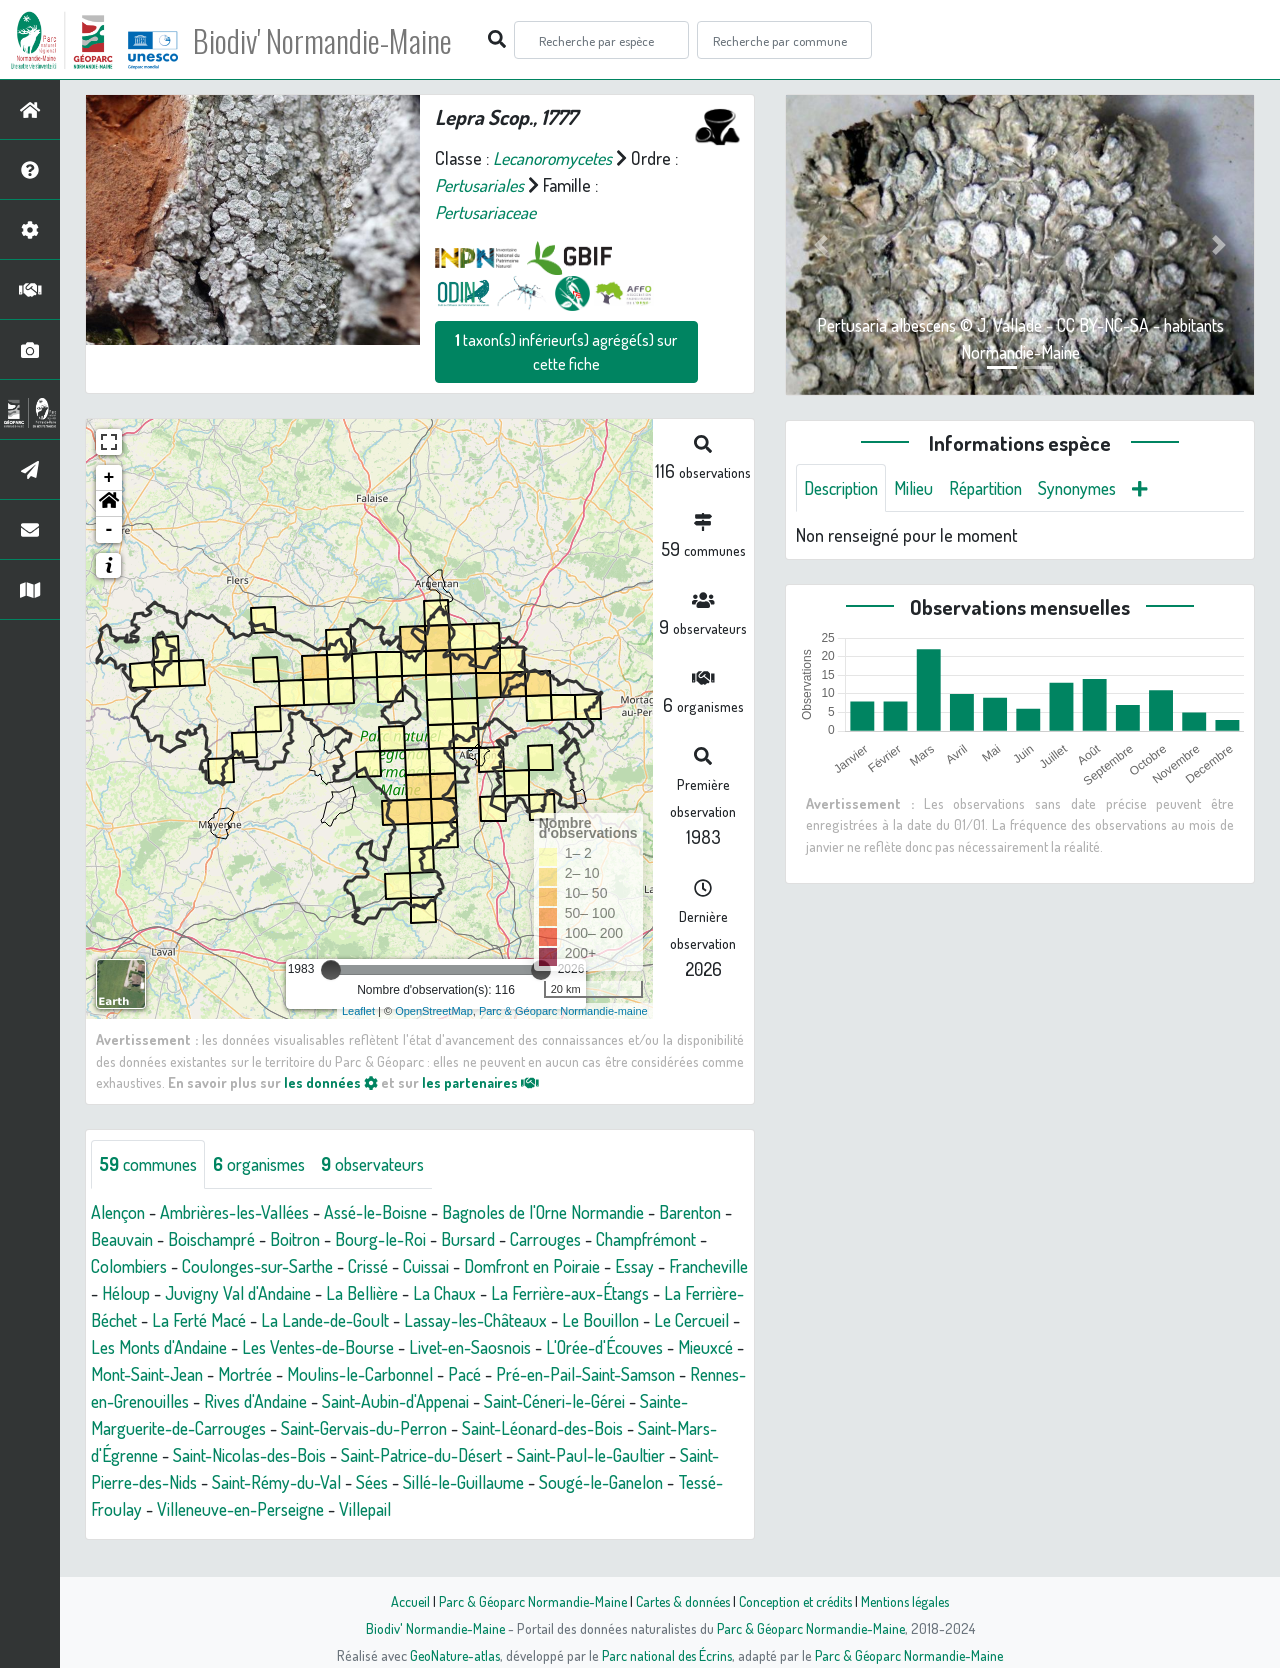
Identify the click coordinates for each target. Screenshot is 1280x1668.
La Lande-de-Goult (576, 1320)
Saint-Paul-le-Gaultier (398, 1482)
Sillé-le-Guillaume (263, 1509)
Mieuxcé (361, 1374)
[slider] (331, 970)
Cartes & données (680, 1601)
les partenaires (482, 1082)
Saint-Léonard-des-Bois (322, 1455)
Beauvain (204, 1239)
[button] (109, 504)
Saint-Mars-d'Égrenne (499, 1455)
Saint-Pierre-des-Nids (567, 1482)
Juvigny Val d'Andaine (450, 1293)
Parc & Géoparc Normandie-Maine (526, 1601)
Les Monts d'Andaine (432, 1347)
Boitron (385, 1239)
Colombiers (255, 1266)
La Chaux (663, 1293)
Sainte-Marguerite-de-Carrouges (544, 1428)
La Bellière (579, 1293)
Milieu (920, 488)
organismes (267, 1164)
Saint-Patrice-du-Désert (221, 1482)
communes (151, 1164)
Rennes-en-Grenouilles (513, 1401)
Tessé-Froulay (535, 1509)
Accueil (401, 1601)
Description (844, 488)
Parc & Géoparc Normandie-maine (563, 1011)
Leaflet (358, 1011)
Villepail (205, 1536)
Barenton (124, 1239)
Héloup (334, 1293)
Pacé (196, 1401)
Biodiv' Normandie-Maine (328, 40)
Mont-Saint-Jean (464, 1374)
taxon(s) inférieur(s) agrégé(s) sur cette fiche (566, 352)
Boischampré (297, 1239)
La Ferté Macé (446, 1320)
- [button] (109, 530)
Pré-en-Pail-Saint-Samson (322, 1401)
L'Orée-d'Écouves (255, 1374)
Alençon (119, 1212)
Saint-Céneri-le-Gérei (337, 1428)
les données (331, 1082)
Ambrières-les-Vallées (242, 1212)
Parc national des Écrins (667, 1655)
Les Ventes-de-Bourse (601, 1347)
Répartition (995, 488)
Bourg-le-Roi (472, 1239)
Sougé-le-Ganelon (405, 1509)
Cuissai (568, 1266)
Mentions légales (912, 1601)
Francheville (252, 1293)
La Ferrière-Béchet (315, 1320)
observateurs (386, 1164)
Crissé (507, 1266)
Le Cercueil (305, 1347)
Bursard (561, 1239)
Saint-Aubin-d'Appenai (169, 1428)
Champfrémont (145, 1266)
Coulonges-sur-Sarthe (390, 1266)
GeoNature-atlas (451, 1655)
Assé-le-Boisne (392, 1212)
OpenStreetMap (434, 1011)
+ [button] (109, 478)
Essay (174, 1293)
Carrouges (641, 1239)
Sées (168, 1509)
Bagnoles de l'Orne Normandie (569, 1212)
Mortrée (567, 1374)
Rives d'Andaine (666, 1401)
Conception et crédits (797, 1601)
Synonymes (1091, 488)
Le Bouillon (212, 1347)
